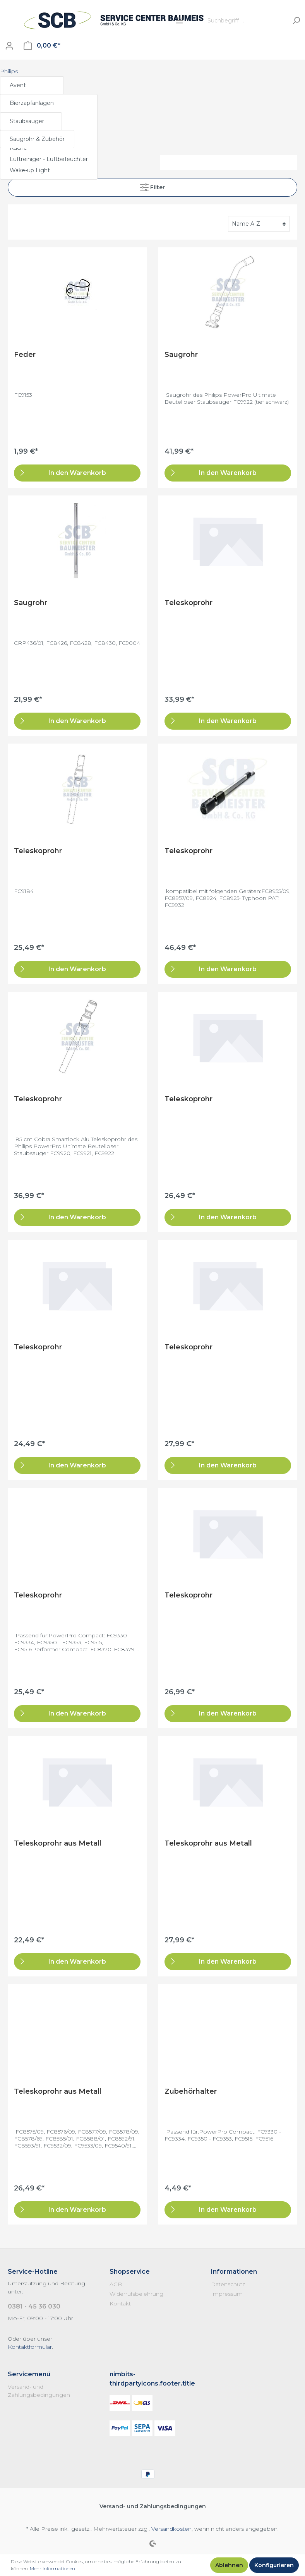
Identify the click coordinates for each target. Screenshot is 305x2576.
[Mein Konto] (9, 45)
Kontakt (120, 2303)
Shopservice (130, 2271)
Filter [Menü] (152, 186)
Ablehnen (229, 2565)
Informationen (234, 2271)
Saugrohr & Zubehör (37, 138)
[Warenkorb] (42, 45)
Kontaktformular (30, 2346)
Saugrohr (181, 354)
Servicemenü (29, 2374)
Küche (18, 147)
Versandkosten (171, 2528)
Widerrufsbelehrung (136, 2293)
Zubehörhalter (190, 2091)
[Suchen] (296, 21)
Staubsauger (27, 121)
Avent (18, 85)
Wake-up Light (30, 170)
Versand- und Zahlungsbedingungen (152, 2506)
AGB (116, 2284)
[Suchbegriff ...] (246, 21)
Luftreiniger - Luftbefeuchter (49, 159)
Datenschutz (228, 2284)
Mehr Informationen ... (54, 2568)
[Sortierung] (259, 224)
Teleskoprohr (188, 602)
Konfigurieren (274, 2565)
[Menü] (179, 20)
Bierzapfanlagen (32, 102)
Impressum (227, 2293)
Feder (25, 354)
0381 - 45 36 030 (34, 2306)
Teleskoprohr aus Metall (57, 1843)
